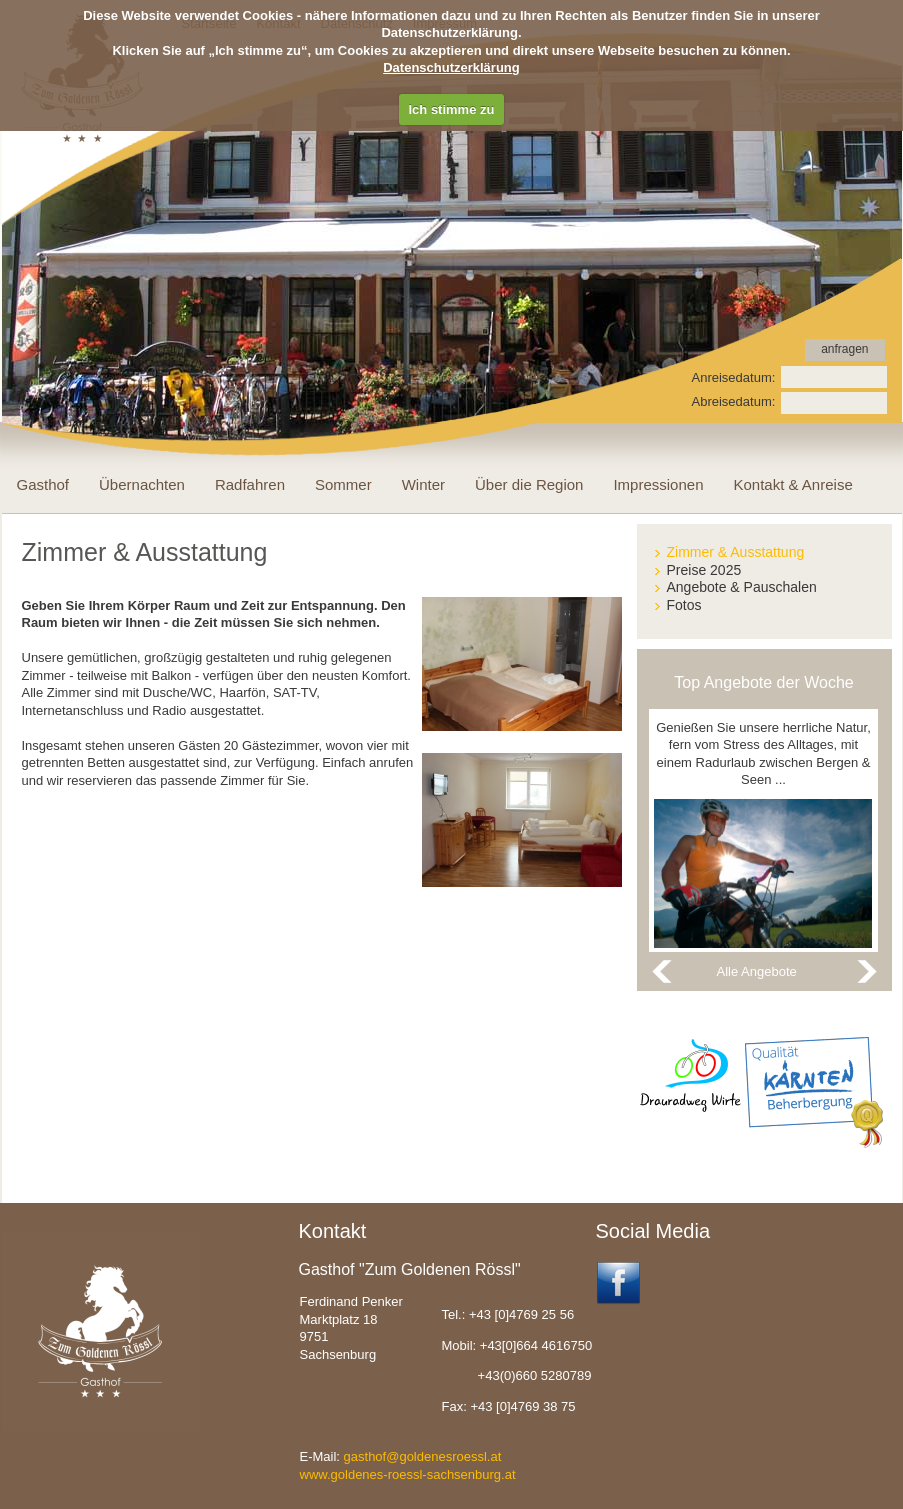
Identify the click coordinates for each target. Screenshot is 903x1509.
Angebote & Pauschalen (742, 587)
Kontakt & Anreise (792, 484)
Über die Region (529, 484)
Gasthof (43, 484)
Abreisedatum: (734, 401)
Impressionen (658, 484)
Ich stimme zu (452, 109)
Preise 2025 (704, 570)
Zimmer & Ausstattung (736, 552)
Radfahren (250, 484)
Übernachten (142, 484)
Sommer (343, 484)
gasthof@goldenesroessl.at (423, 1456)
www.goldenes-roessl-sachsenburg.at (408, 1474)
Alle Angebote (757, 971)
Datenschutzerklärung (451, 67)
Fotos (684, 605)
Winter (423, 484)
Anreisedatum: (734, 377)
